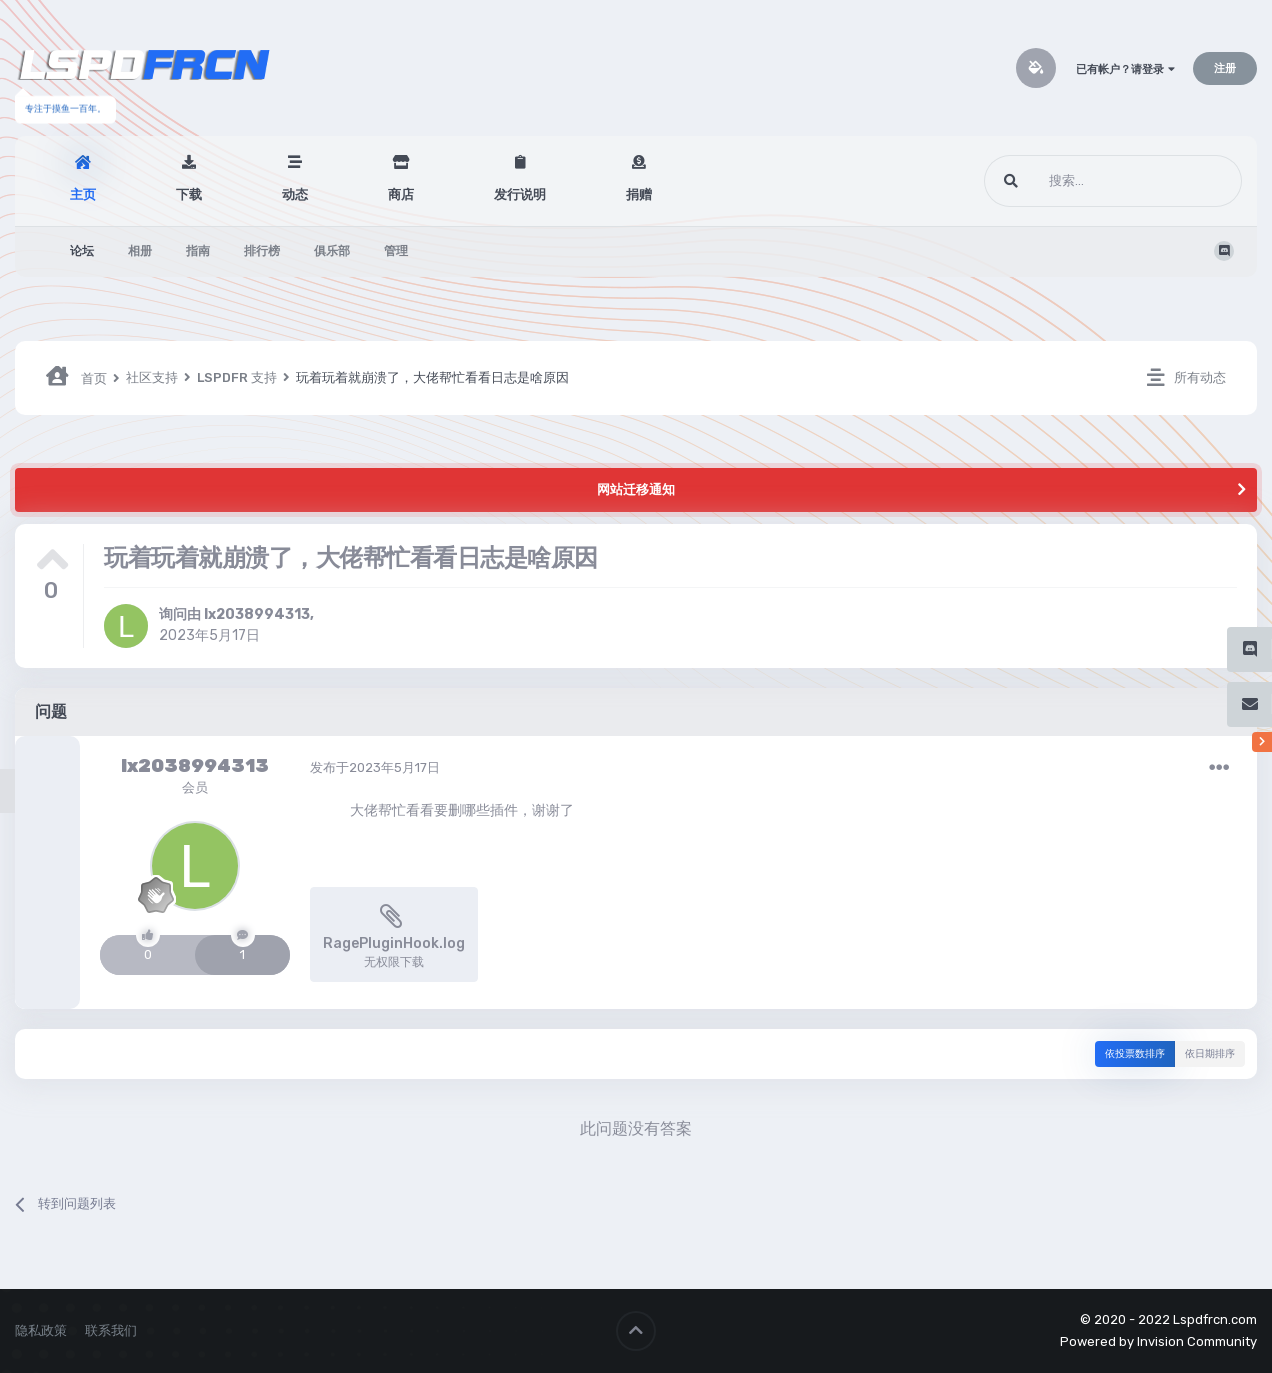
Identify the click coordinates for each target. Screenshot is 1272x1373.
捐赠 (639, 194)
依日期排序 (1210, 1054)
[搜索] (1075, 181)
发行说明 (520, 194)
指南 (198, 251)
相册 (140, 251)
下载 (189, 194)
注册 (1225, 68)
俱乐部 (332, 251)
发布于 (375, 767)
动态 (295, 194)
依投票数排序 (1135, 1054)
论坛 (82, 251)
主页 (83, 194)
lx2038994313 (257, 614)
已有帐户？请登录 (1125, 69)
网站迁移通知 (636, 489)
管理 (396, 251)
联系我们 (111, 1330)
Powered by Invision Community (1158, 1341)
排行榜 (262, 251)
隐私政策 (41, 1330)
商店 (401, 194)
